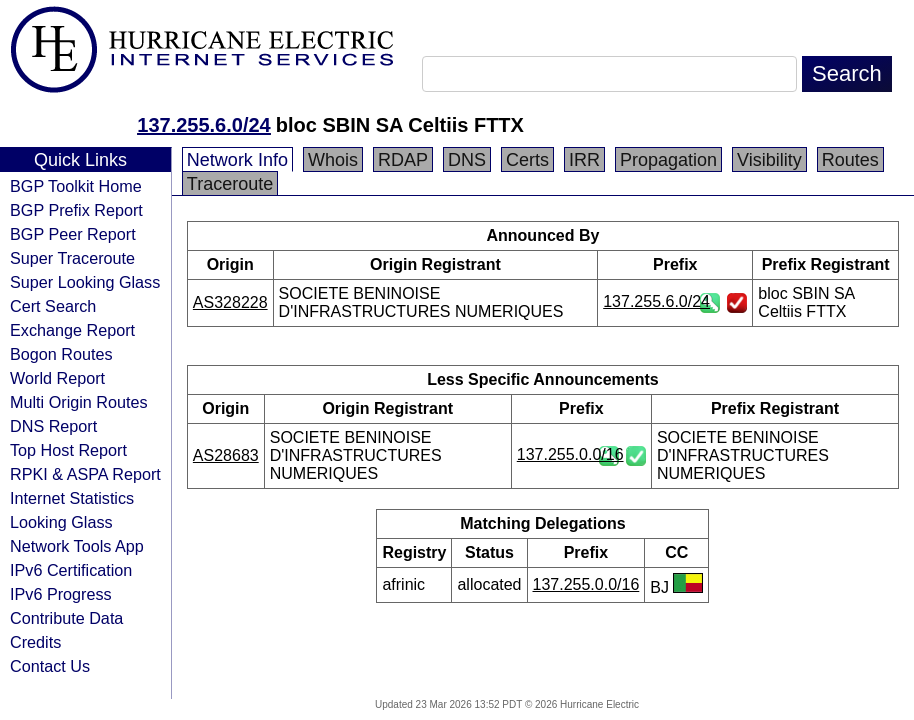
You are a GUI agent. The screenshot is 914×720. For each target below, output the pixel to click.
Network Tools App (77, 546)
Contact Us (50, 666)
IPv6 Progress (61, 594)
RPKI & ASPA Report (85, 474)
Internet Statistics (72, 498)
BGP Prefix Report (76, 210)
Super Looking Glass (85, 282)
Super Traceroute (72, 258)
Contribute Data (66, 618)
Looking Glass (61, 522)
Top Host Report (68, 450)
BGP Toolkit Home (76, 186)
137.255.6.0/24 (203, 125)
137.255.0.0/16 (570, 454)
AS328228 (230, 302)
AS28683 (226, 455)
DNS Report (53, 426)
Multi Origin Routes (79, 402)
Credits (35, 642)
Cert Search (53, 306)
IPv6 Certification (71, 570)
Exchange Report (72, 330)
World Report (57, 378)
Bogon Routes (61, 354)
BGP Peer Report (73, 234)
